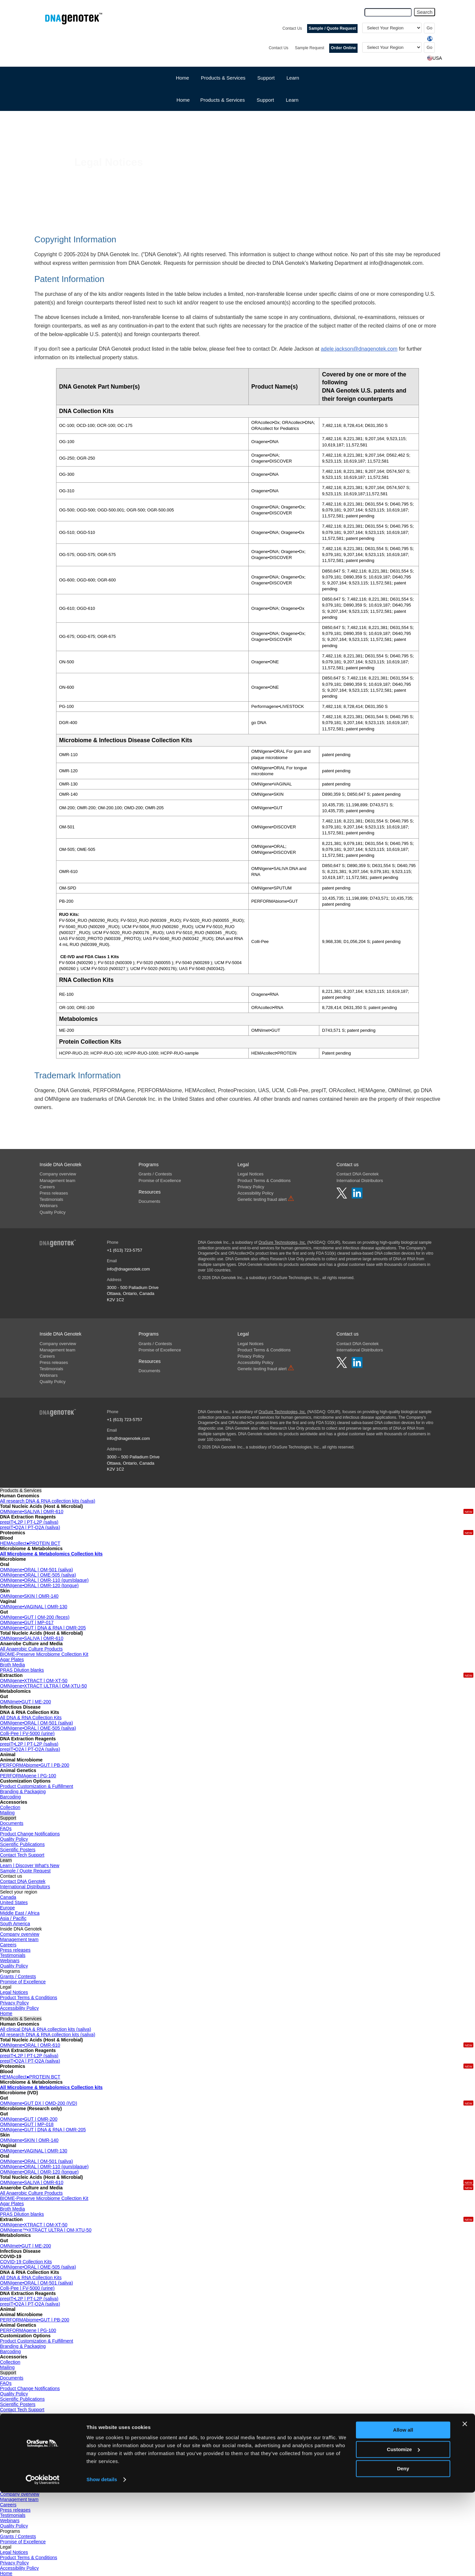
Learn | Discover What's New (29, 1865)
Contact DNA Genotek (357, 1173)
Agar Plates (12, 1659)
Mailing (7, 1812)
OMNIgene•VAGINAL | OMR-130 (33, 1606)
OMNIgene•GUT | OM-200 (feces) (35, 1617)
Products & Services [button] (223, 78)
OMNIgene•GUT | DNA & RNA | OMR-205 (43, 1627)
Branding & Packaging (23, 1791)
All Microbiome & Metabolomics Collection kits (51, 1553)
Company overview (58, 1173)
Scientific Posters (17, 1849)
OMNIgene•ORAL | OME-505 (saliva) (38, 1575)
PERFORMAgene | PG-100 (28, 1775)
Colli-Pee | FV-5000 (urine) (27, 1733)
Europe (7, 1907)
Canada (8, 1897)
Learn (292, 78)
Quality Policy (53, 1212)
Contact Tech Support (22, 1855)
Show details (101, 2563)
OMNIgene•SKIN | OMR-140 (29, 1596)
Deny (403, 2552)
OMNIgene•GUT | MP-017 (26, 1622)
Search (424, 12)
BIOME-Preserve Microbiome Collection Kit (44, 1654)
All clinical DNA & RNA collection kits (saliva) (45, 2029)
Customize (403, 2532)
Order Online (343, 48)
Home (182, 78)
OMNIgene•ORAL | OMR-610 (30, 2045)
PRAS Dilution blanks (22, 1670)
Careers (47, 1186)
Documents (149, 1201)
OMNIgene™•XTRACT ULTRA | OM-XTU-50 (45, 2230)
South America (15, 1923)
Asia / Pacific (13, 1918)
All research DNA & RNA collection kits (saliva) (47, 1501)
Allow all (403, 2513)
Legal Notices (251, 1173)
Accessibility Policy (255, 1193)
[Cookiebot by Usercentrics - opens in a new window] (43, 2563)
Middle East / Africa (20, 1913)
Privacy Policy (251, 1186)
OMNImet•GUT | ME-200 (25, 1701)
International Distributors (359, 1180)
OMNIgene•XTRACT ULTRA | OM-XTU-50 (43, 1685)
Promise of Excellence (160, 1180)
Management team (57, 1180)
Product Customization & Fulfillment (36, 1786)
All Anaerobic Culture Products (31, 1649)
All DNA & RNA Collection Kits (31, 1717)
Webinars (49, 1205)
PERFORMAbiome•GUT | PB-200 (34, 1765)
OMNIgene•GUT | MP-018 (26, 2124)
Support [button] (266, 78)
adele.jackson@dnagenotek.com (359, 349)
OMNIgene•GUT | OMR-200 (28, 2119)
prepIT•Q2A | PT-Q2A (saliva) (30, 1527)
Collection (10, 1807)
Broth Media (12, 1664)
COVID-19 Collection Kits (26, 2261)
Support (265, 100)
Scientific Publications (22, 1844)
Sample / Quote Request (332, 28)
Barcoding (10, 1796)
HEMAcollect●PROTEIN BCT (30, 1543)
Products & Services (222, 100)
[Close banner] (464, 2507)
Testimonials (51, 1199)
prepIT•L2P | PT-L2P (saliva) (29, 1522)
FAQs (6, 1828)
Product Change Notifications (30, 1833)
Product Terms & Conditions (264, 1180)
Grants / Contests (155, 1173)
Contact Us (292, 28)
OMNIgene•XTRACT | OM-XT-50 (33, 1680)
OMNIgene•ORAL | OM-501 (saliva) (36, 1569)
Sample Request (309, 48)
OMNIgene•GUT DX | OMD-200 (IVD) (38, 2103)
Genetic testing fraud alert (266, 1199)
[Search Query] (388, 12)
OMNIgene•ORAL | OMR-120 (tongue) (39, 1585)
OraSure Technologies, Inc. (282, 1242)
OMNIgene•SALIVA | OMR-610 (31, 1511)
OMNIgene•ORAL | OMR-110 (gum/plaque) (44, 1580)
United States (14, 1902)
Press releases (54, 1193)
